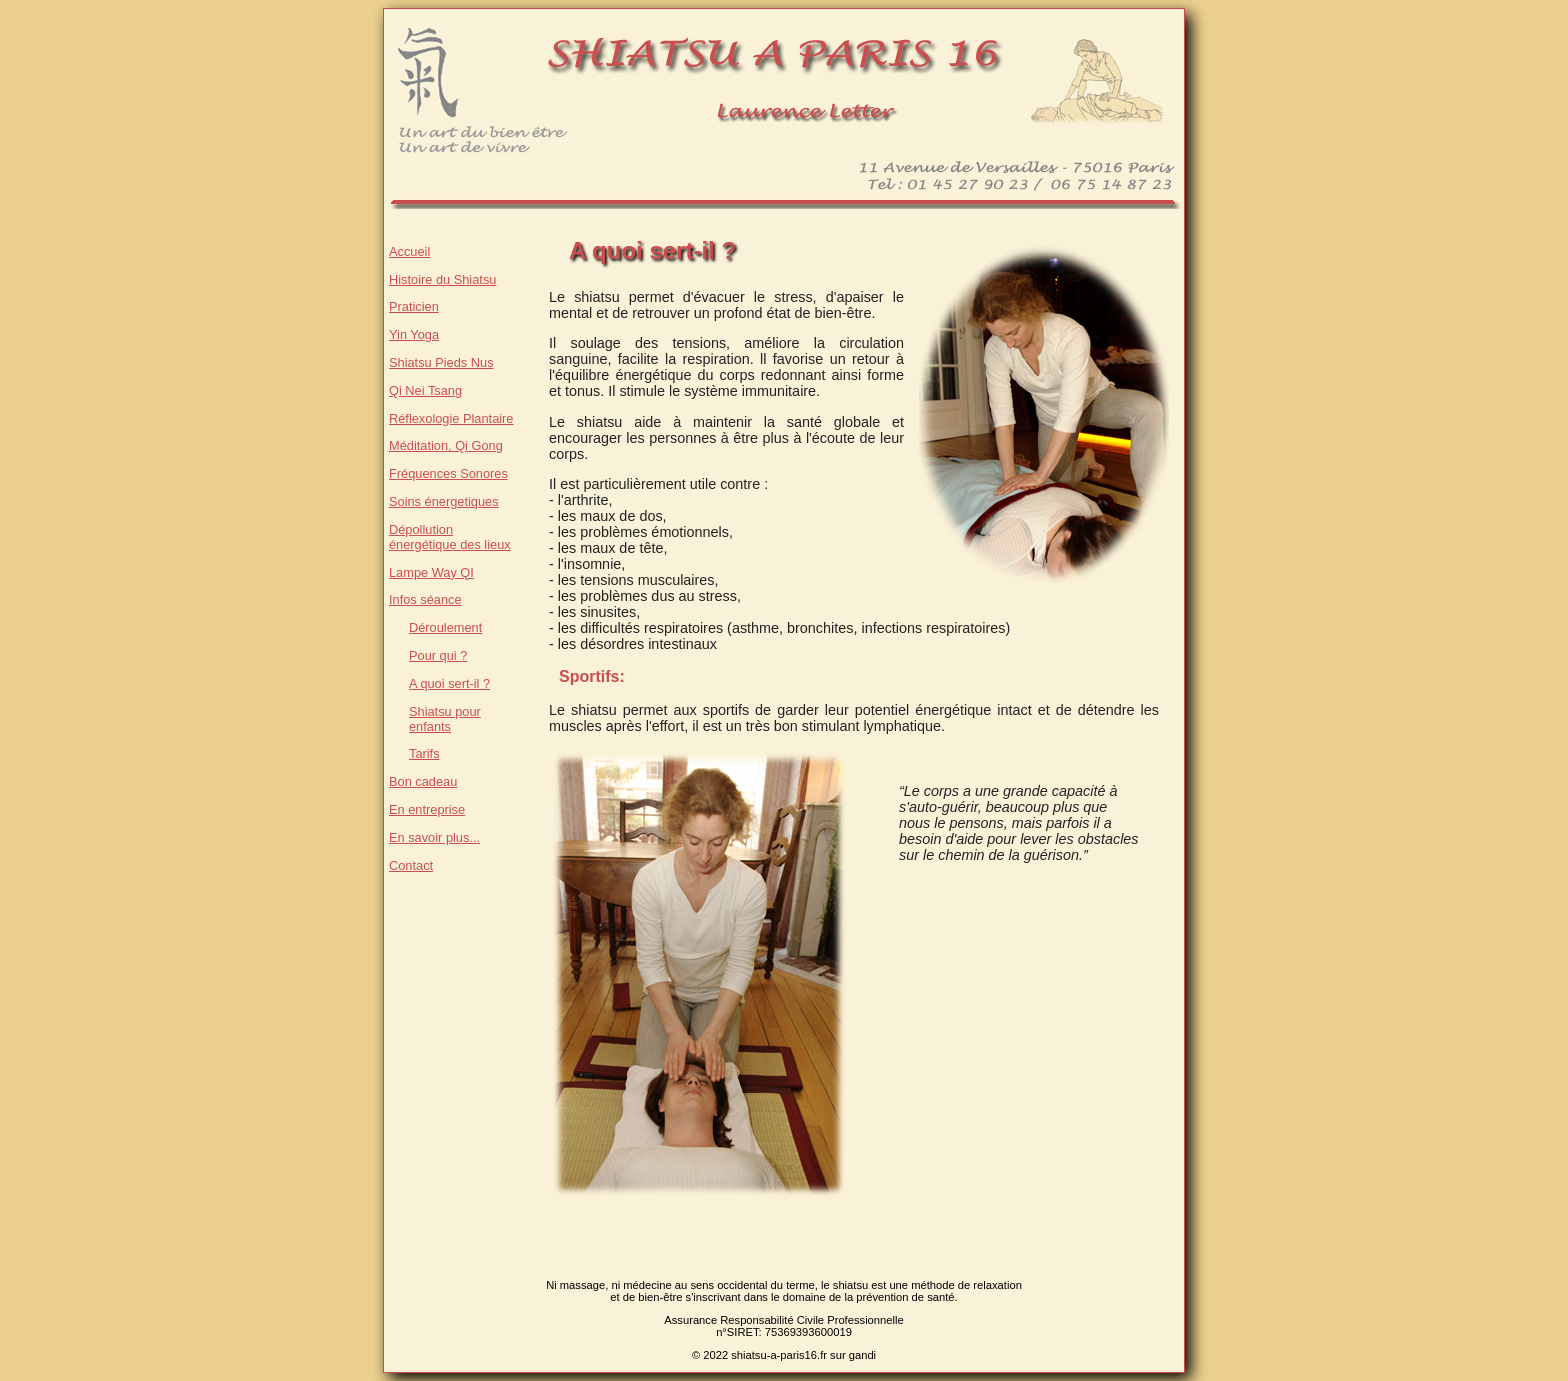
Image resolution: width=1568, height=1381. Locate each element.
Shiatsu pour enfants (445, 719)
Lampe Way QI (431, 572)
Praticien (414, 306)
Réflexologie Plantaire (451, 418)
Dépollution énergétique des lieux (450, 537)
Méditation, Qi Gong (446, 445)
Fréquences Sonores (448, 473)
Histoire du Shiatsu (442, 279)
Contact (411, 865)
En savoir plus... (434, 837)
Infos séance (425, 599)
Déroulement (445, 627)
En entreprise (427, 809)
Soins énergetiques (444, 501)
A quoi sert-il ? (449, 683)
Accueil (409, 251)
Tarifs (424, 753)
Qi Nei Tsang (425, 390)
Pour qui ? (438, 655)
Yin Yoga (414, 334)
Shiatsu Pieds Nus (441, 362)
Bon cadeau (423, 781)
